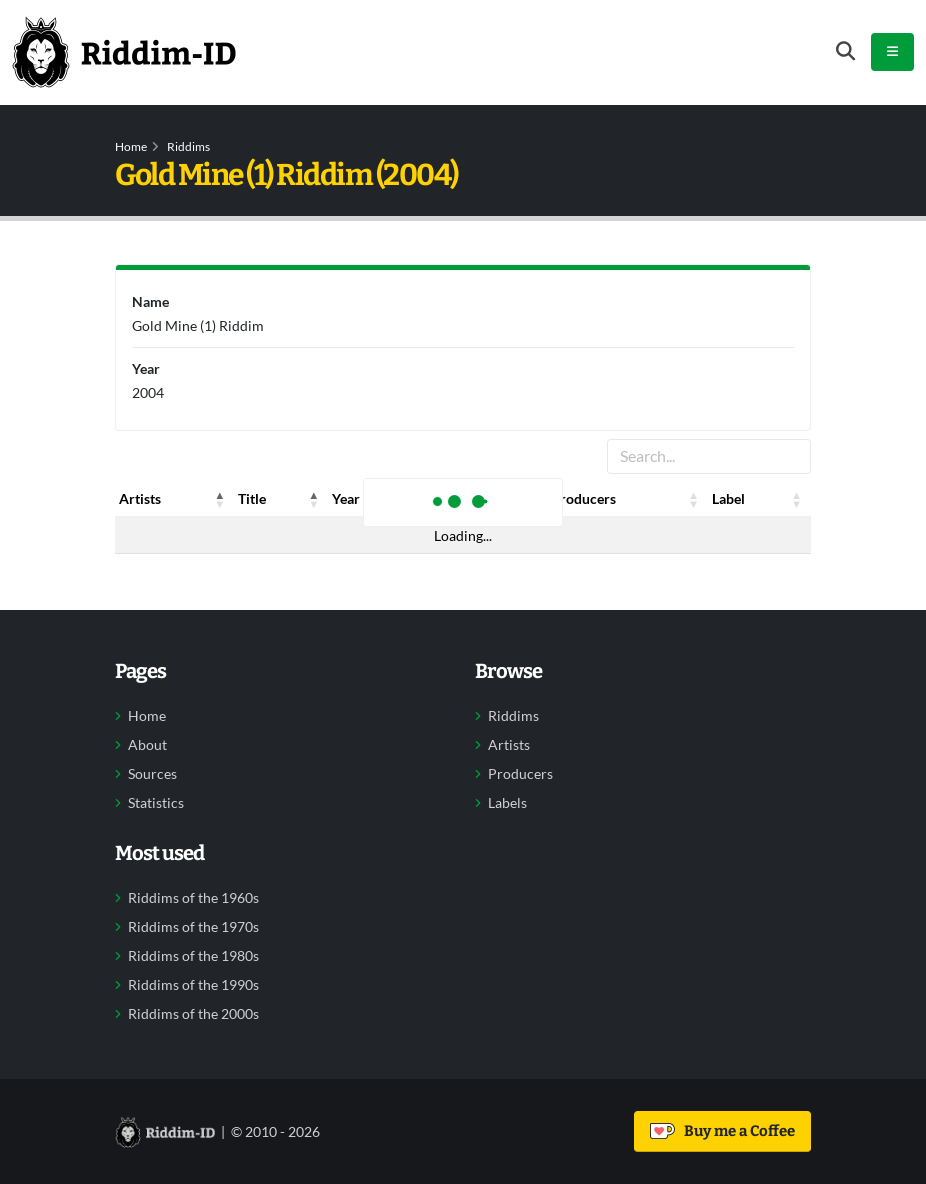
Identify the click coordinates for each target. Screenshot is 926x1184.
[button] (220, 499)
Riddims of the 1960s (193, 898)
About (147, 745)
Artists (509, 745)
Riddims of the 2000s (193, 1014)
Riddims (188, 146)
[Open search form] (845, 51)
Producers (520, 774)
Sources (152, 774)
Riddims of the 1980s (193, 956)
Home (131, 146)
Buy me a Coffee (722, 1131)
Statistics (156, 803)
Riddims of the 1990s (193, 985)
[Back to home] (124, 52)
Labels (507, 803)
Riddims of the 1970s (193, 927)
